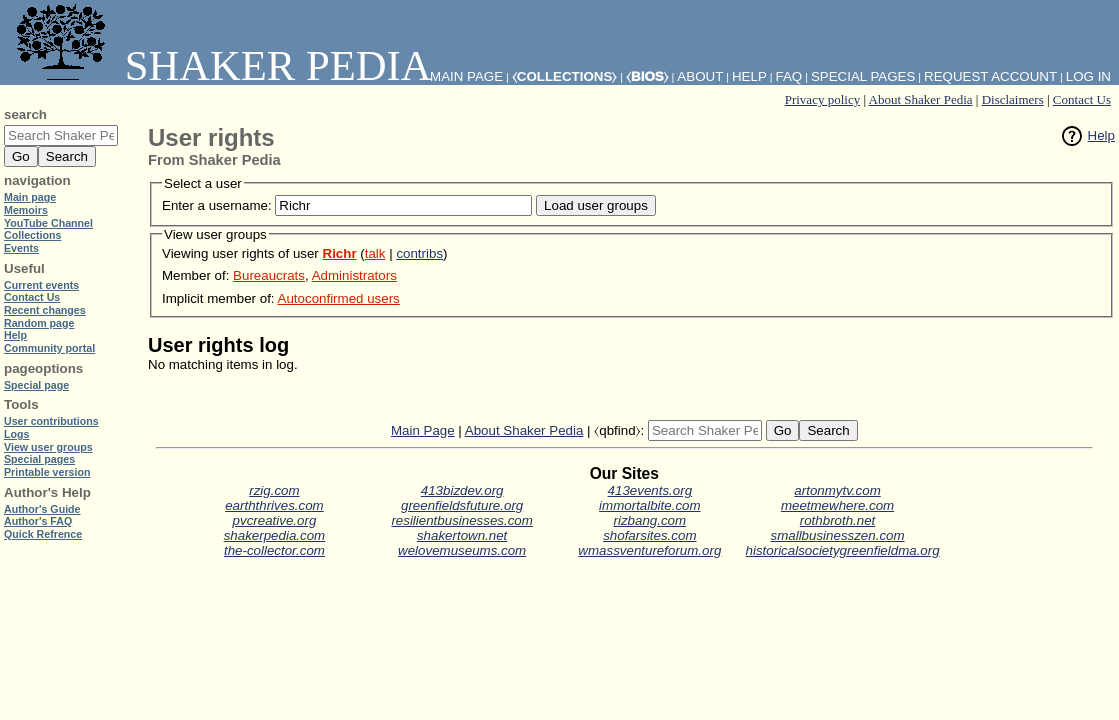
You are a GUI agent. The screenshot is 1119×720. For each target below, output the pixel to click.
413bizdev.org (462, 490)
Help (1101, 135)
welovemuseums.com (462, 550)
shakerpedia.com (275, 535)
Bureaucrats (269, 275)
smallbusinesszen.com (838, 535)
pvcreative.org (275, 520)
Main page (30, 197)
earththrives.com (274, 505)
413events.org (650, 490)
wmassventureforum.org (649, 550)
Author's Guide (42, 509)
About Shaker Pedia (921, 99)
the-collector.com (274, 550)
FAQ (789, 76)
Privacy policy (822, 99)
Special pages (863, 76)
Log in (1088, 76)
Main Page (423, 430)
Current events (41, 285)
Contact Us (1082, 99)
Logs (16, 434)
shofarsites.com (649, 535)
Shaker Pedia (220, 65)
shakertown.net (462, 535)
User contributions (51, 421)
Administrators (354, 275)
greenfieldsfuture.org (462, 505)
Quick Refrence (43, 534)
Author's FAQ (38, 521)
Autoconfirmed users (339, 298)
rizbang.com (650, 520)
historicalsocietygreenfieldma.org (843, 550)
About (700, 76)
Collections (32, 235)
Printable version (47, 472)
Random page (39, 323)
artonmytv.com (837, 490)
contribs (419, 253)
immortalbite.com (649, 505)
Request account (990, 76)
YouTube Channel (48, 223)
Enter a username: (217, 205)
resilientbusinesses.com (462, 520)
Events (21, 248)
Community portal (49, 348)
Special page (36, 385)
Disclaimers (1013, 99)
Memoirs (26, 210)
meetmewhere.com (837, 505)
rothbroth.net (838, 520)
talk (375, 253)
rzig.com (274, 490)
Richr (340, 253)
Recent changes (45, 310)
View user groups (48, 447)
